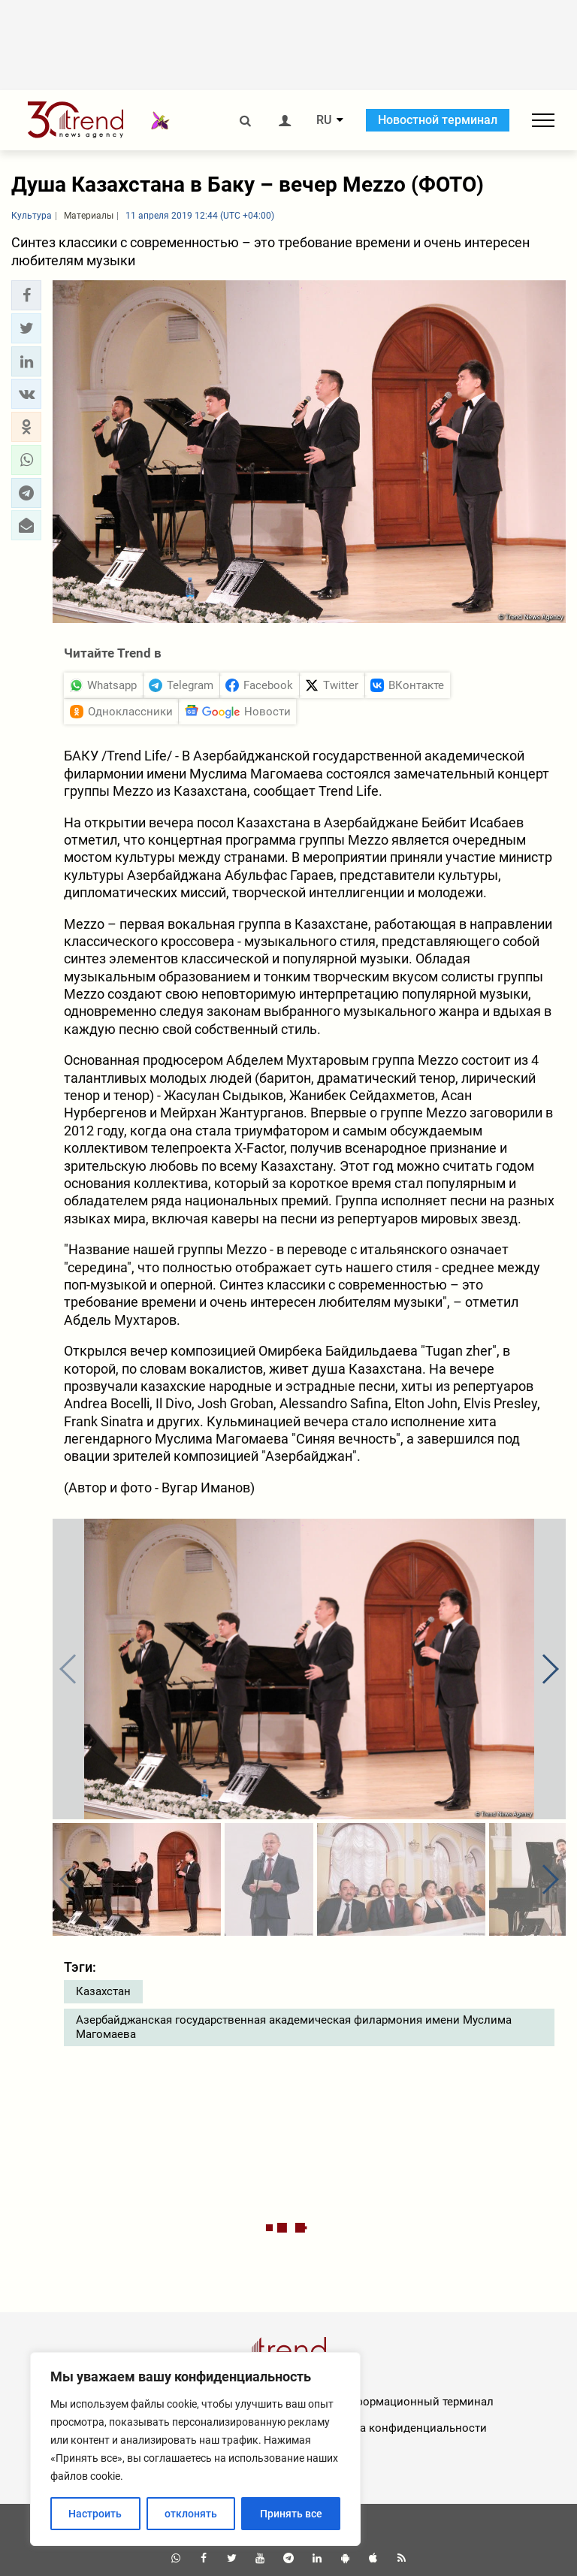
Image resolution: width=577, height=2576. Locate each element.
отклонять (191, 2514)
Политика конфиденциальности (400, 2428)
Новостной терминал (437, 120)
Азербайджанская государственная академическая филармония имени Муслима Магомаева (294, 2027)
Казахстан (103, 1991)
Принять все (291, 2514)
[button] (26, 295)
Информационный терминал (417, 2401)
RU (323, 120)
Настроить (95, 2514)
